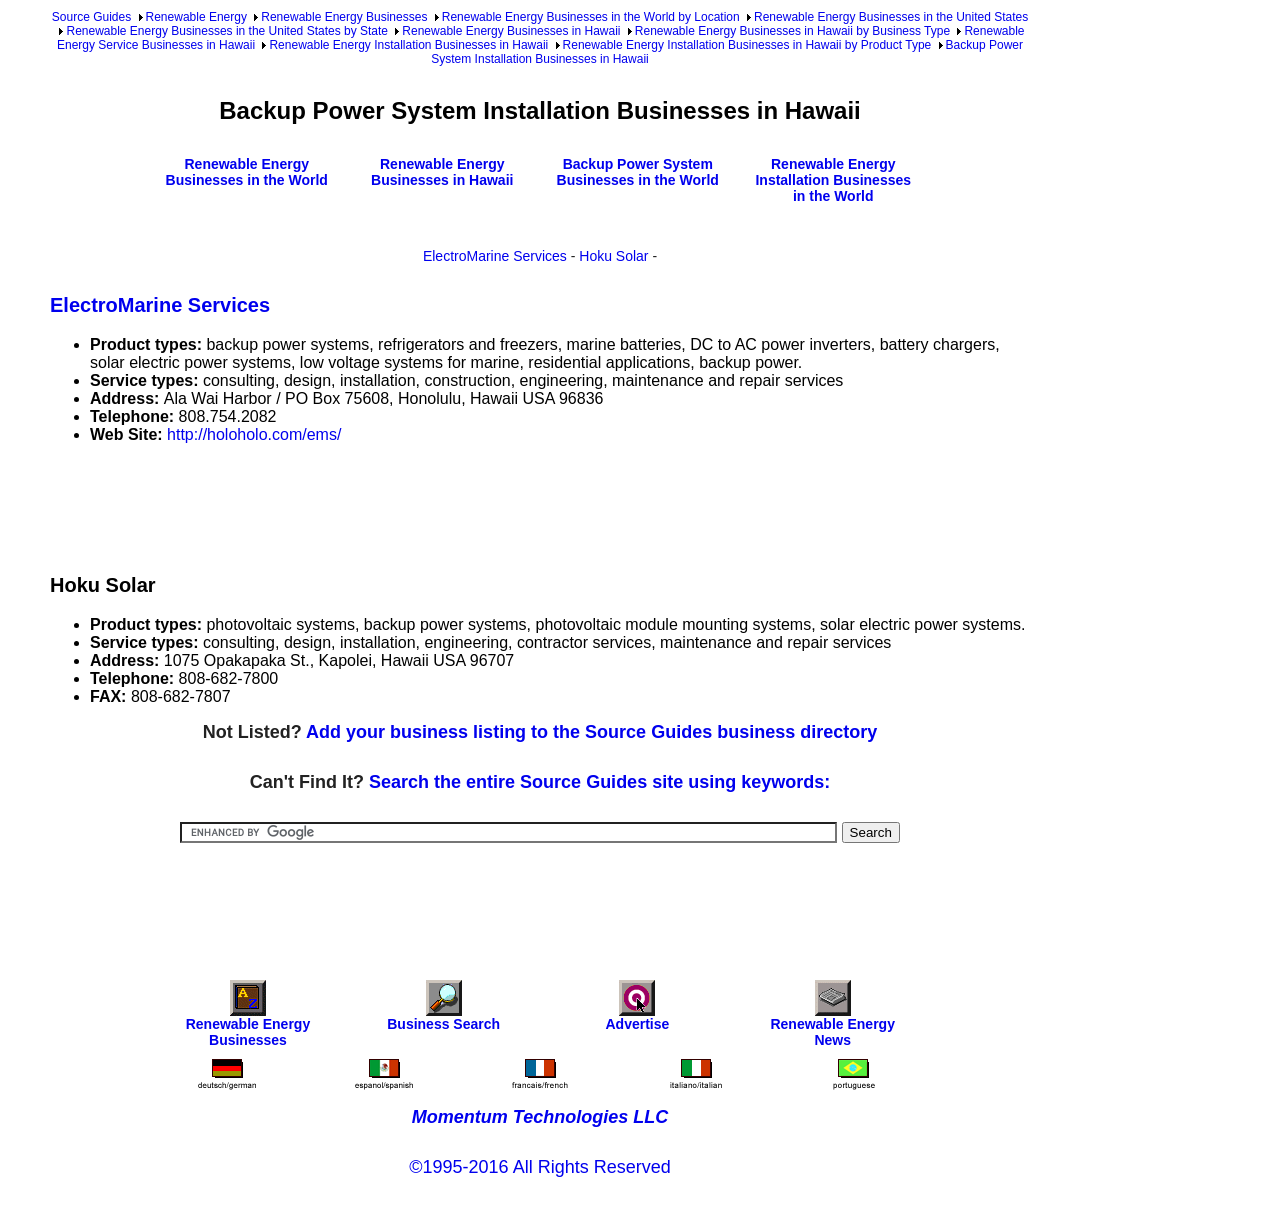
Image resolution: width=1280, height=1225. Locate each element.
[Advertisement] (414, 505)
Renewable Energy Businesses (344, 17)
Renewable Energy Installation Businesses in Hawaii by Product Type (747, 45)
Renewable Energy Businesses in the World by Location (591, 17)
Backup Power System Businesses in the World (638, 172)
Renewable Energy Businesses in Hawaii (511, 31)
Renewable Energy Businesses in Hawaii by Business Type (792, 31)
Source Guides (91, 17)
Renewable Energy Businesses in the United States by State (227, 31)
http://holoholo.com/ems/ (254, 434)
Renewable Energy (196, 17)
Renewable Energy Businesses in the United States (891, 17)
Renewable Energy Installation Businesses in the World (833, 180)
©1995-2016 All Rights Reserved (539, 1167)
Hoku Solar (613, 256)
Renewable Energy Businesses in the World (247, 172)
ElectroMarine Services (495, 256)
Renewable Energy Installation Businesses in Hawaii (408, 45)
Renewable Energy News (832, 1018)
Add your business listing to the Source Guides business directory (591, 732)
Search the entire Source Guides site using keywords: (599, 782)
